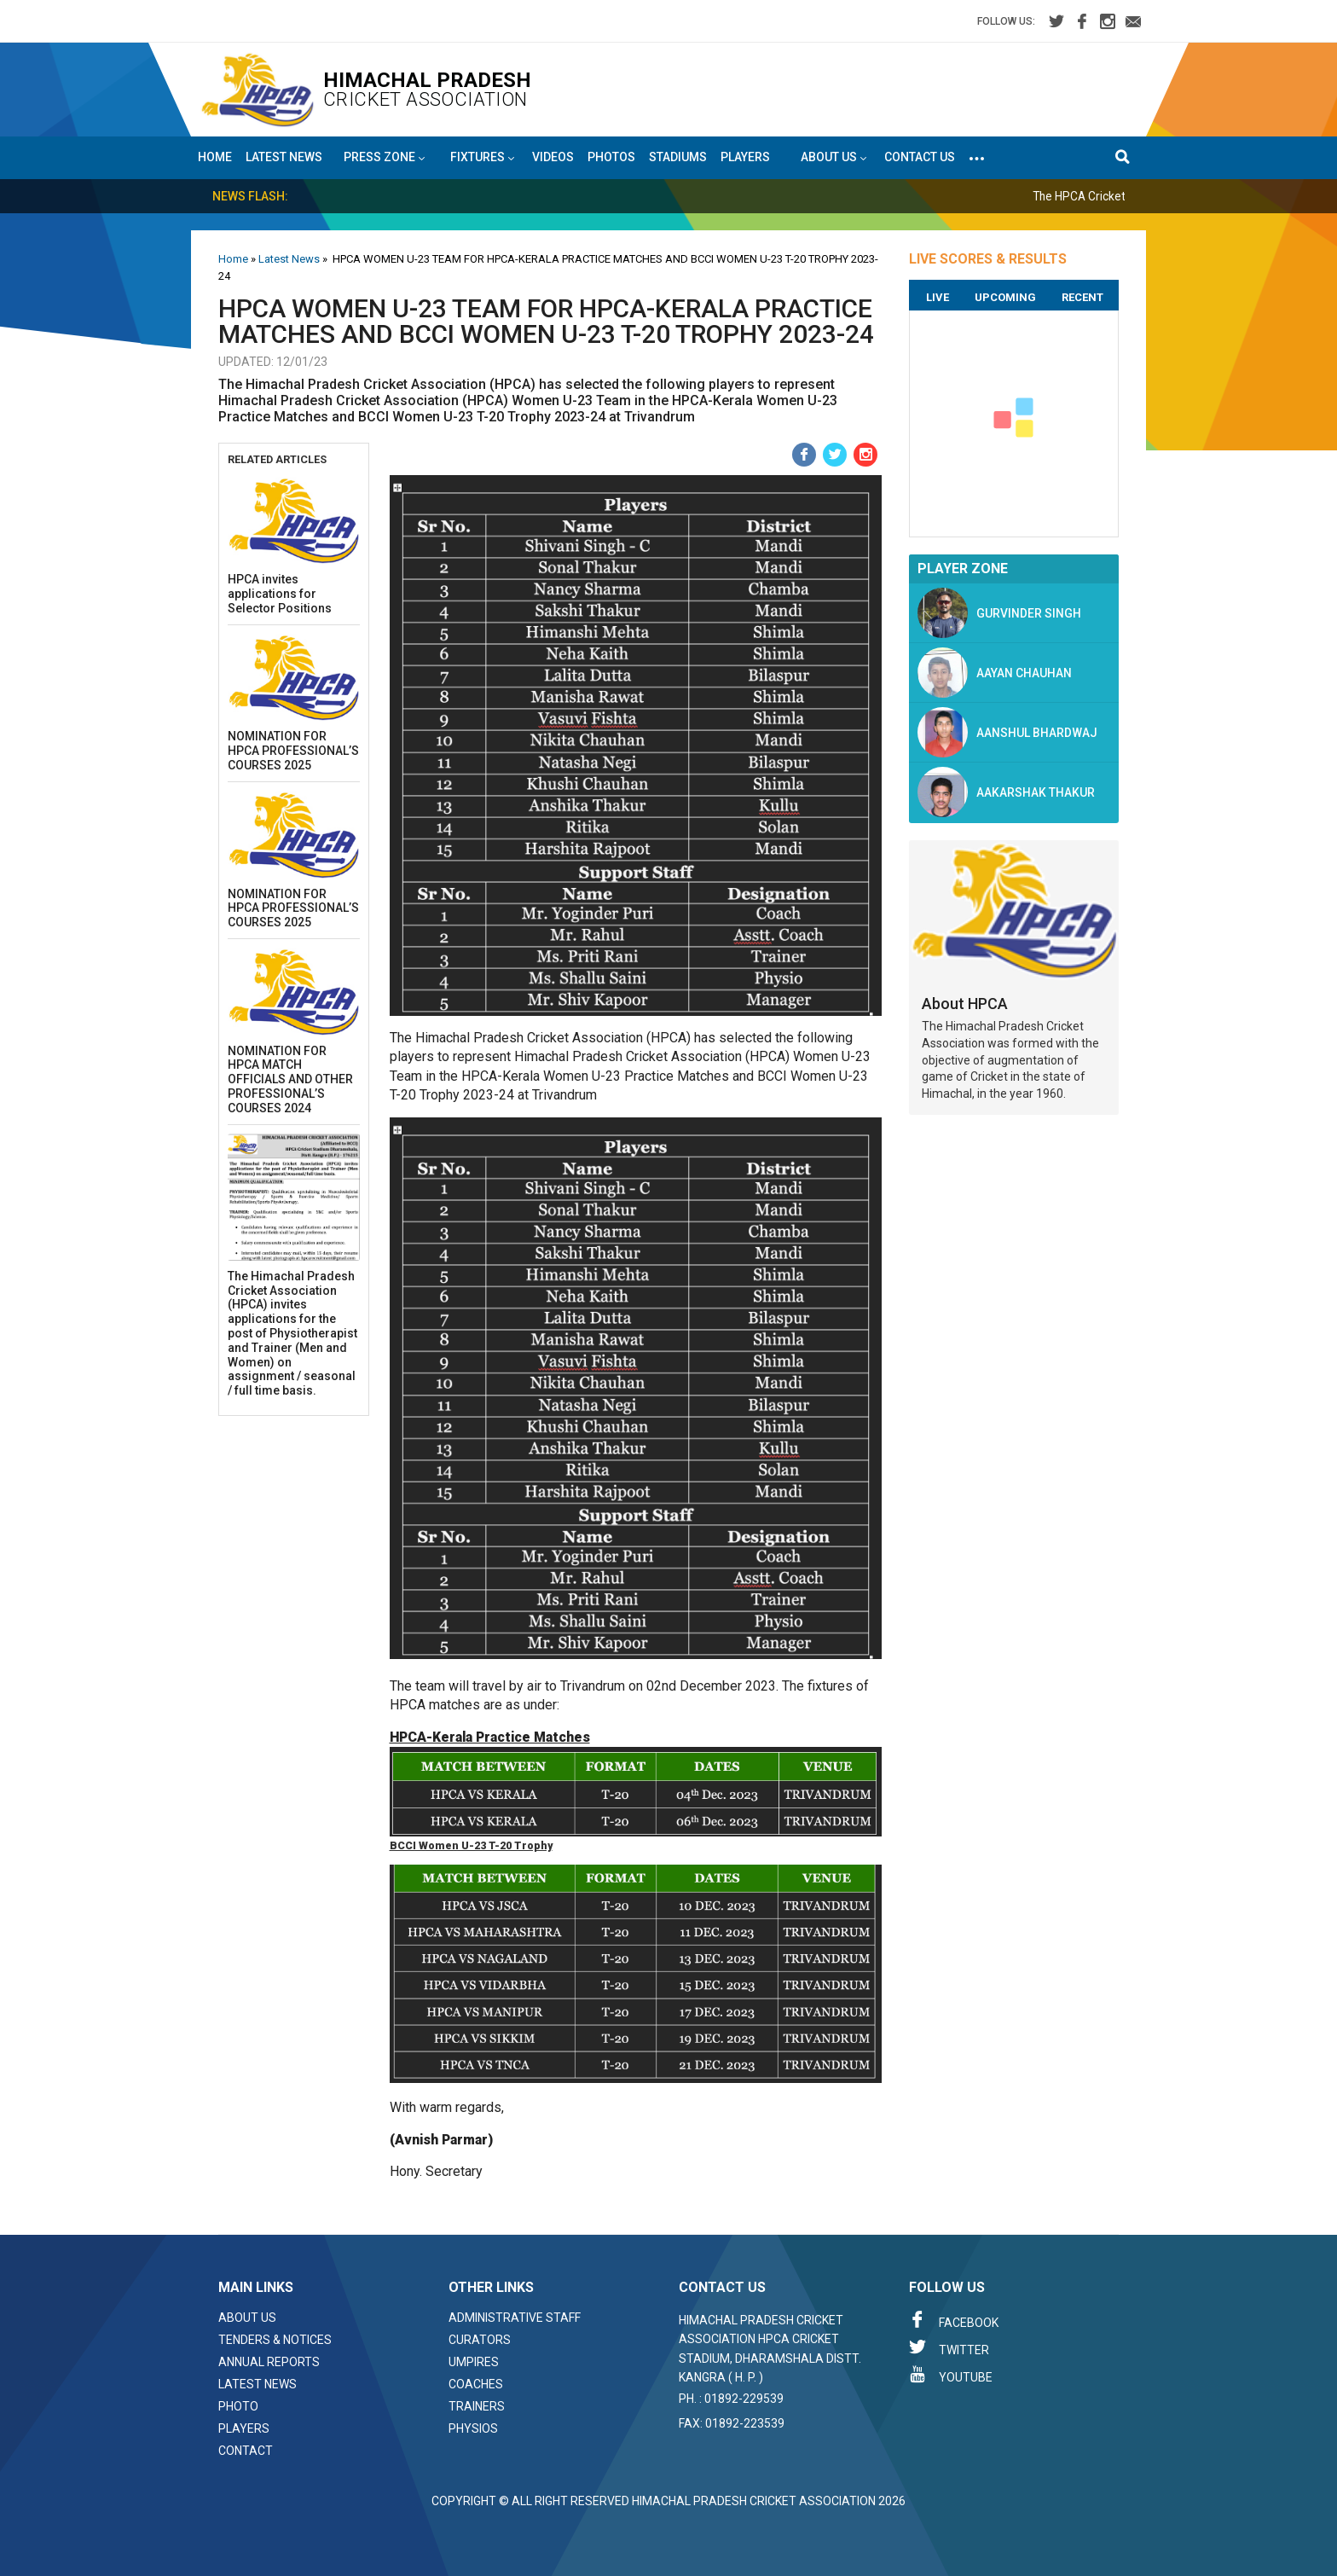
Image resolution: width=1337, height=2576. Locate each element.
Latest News (284, 157)
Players (745, 157)
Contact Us (919, 157)
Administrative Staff (515, 2317)
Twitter (949, 2347)
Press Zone (384, 157)
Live (937, 297)
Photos (611, 157)
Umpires (474, 2362)
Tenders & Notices (275, 2340)
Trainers (477, 2406)
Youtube (951, 2374)
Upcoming (1005, 297)
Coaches (476, 2384)
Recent (1082, 297)
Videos (553, 157)
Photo (238, 2406)
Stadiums (678, 157)
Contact (245, 2450)
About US (833, 157)
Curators (480, 2340)
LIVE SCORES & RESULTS (988, 259)
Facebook (953, 2320)
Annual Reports (269, 2362)
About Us (247, 2317)
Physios (473, 2428)
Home (215, 157)
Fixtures (482, 157)
